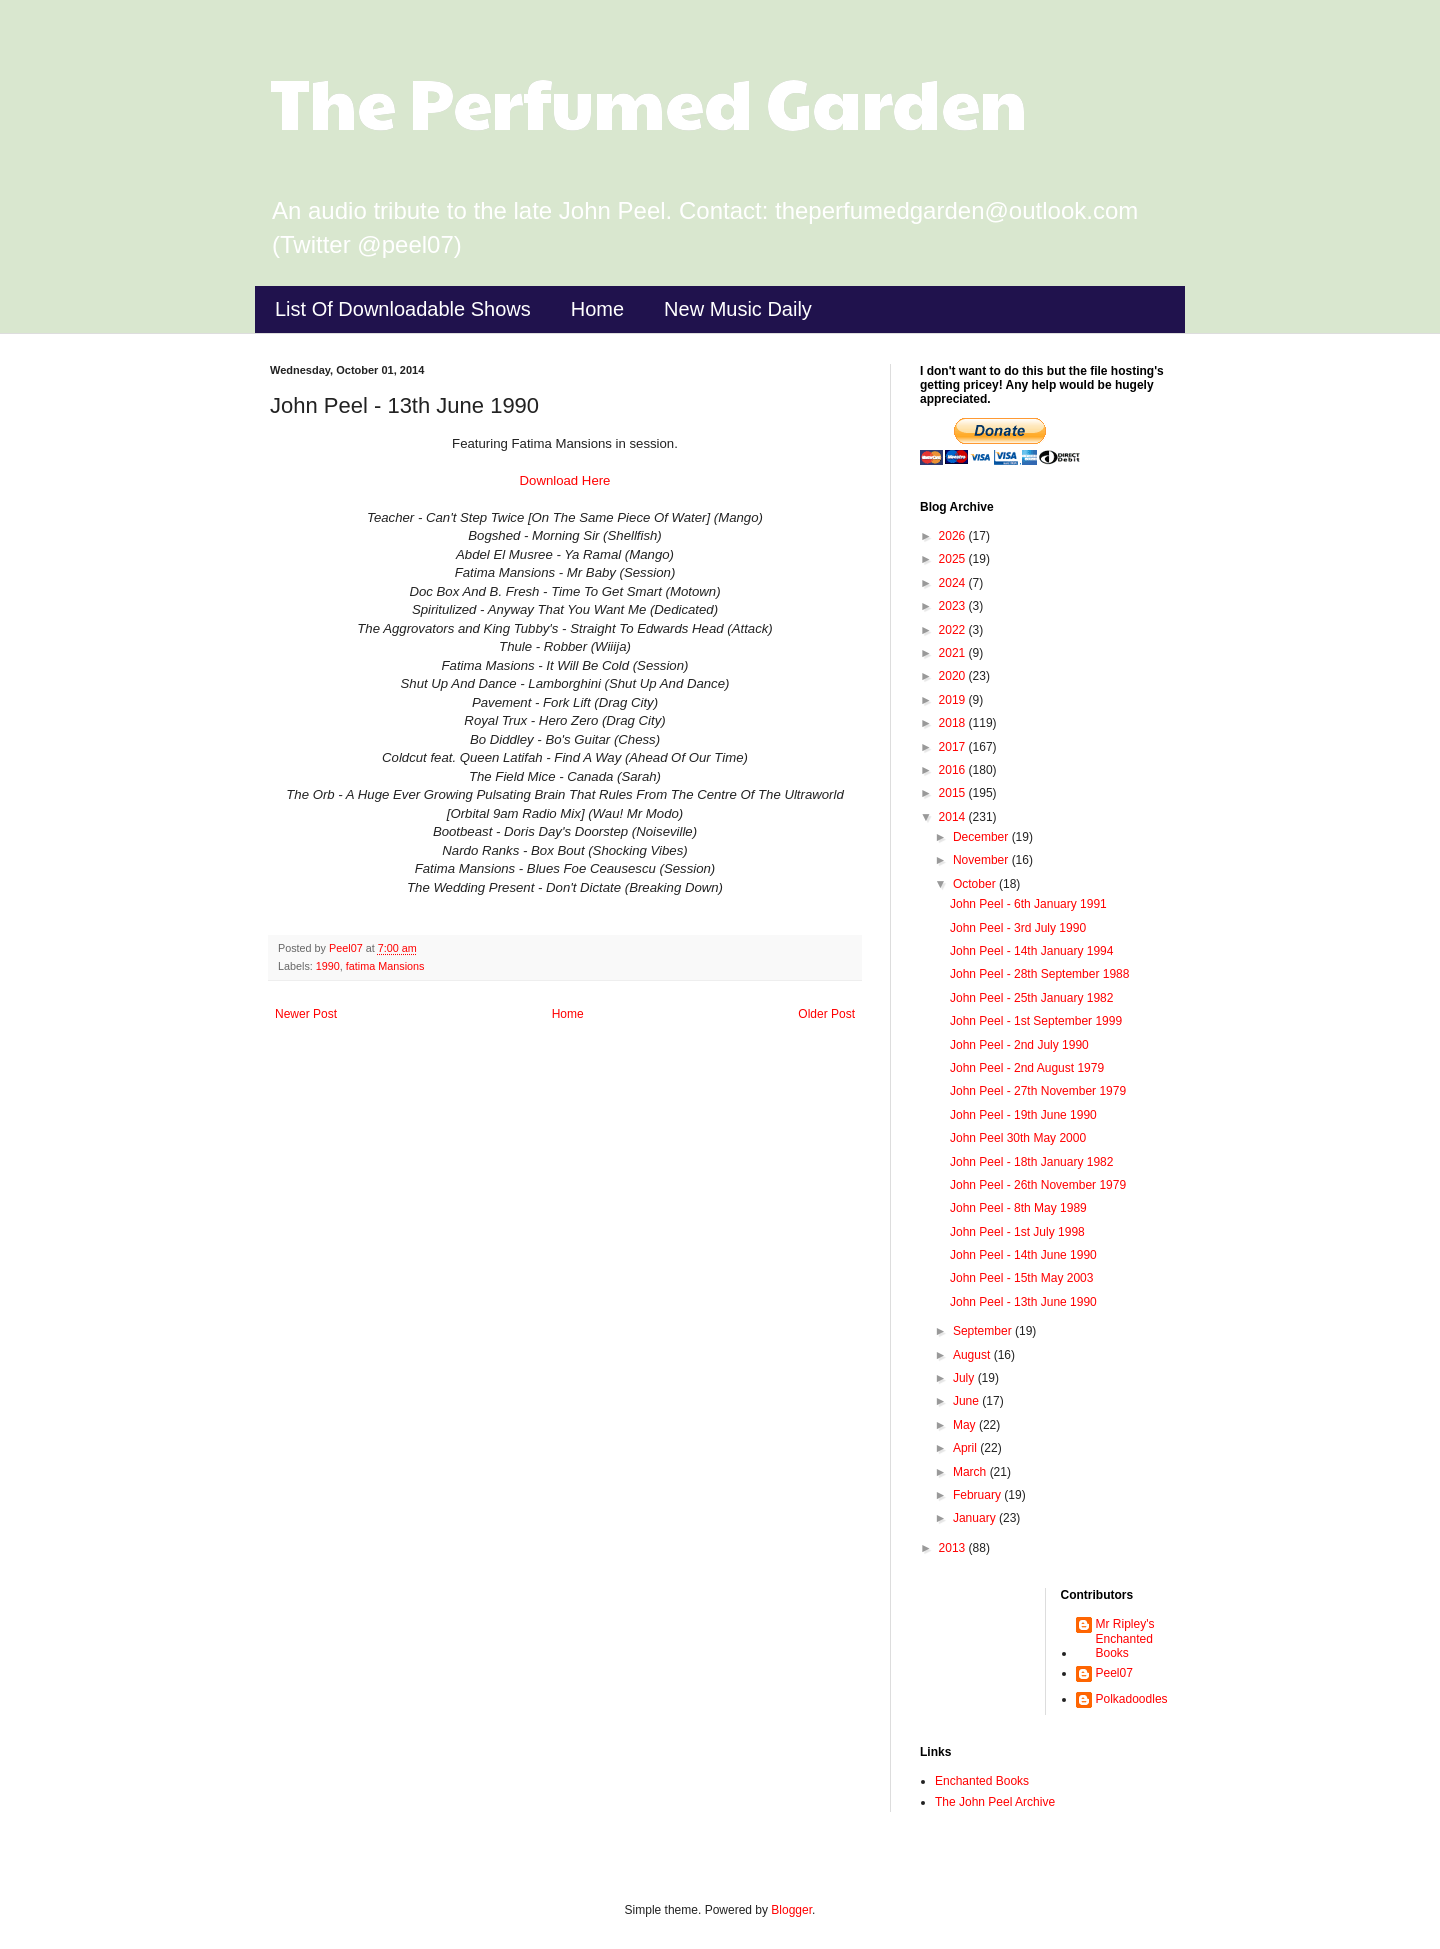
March (971, 1472)
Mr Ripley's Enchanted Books (1125, 1638)
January (976, 1518)
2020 (954, 676)
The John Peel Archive (995, 1802)
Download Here (565, 480)
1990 (328, 966)
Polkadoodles (1132, 1699)
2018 (954, 723)
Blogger (791, 1910)
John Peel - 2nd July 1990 (1019, 1045)
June (967, 1401)
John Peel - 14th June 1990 (1023, 1255)
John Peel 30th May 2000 (1018, 1138)
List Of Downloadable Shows (403, 309)
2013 (954, 1548)
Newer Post (306, 1014)
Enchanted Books (982, 1781)
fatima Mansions (385, 966)
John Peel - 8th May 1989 (1018, 1208)
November (982, 860)
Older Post (826, 1014)
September (984, 1331)
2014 (954, 817)
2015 (954, 793)
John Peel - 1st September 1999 (1036, 1021)
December (982, 837)
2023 (954, 606)
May (966, 1425)
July (965, 1378)
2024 (954, 583)
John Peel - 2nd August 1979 (1027, 1068)
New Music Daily (738, 309)
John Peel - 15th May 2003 (1021, 1278)
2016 (954, 770)
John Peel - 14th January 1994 (1031, 951)
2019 (954, 700)
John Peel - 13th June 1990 (1023, 1302)
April (966, 1448)
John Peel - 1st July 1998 (1017, 1232)
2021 (954, 653)
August (973, 1355)
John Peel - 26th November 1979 (1038, 1185)
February (978, 1495)
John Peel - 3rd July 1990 (1018, 928)
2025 (954, 559)
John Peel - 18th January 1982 (1031, 1162)
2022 (954, 630)
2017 (954, 747)
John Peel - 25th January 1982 (1031, 998)
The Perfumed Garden (648, 101)
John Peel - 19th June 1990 (1023, 1115)
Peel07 (1114, 1673)
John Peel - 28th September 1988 (1039, 974)
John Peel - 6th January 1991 (1028, 904)
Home (597, 309)
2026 (954, 536)
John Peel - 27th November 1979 (1038, 1091)
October (976, 884)
